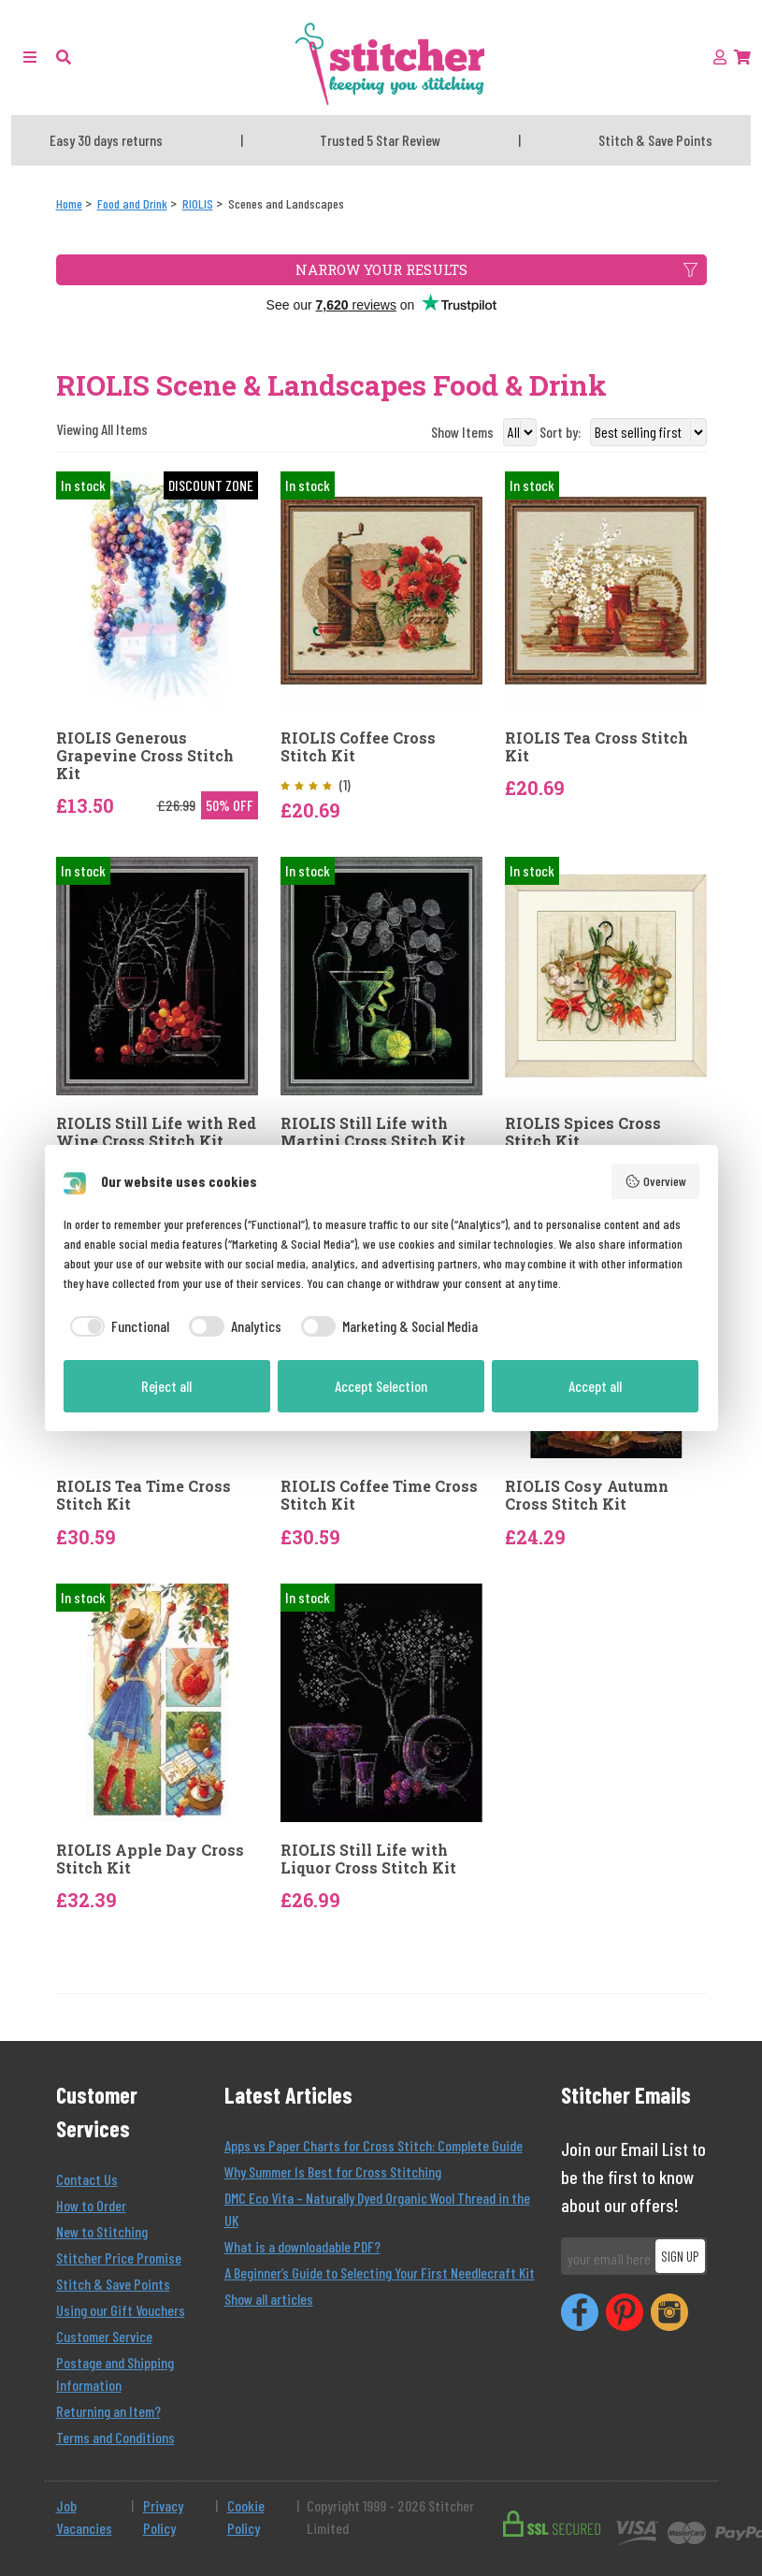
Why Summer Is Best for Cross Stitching (332, 2171)
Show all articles (268, 2299)
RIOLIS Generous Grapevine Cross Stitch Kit (145, 756)
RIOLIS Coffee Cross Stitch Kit (358, 746)
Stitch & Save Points (113, 2284)
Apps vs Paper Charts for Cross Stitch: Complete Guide (373, 2145)
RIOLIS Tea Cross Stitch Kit (596, 746)
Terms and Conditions (115, 2437)
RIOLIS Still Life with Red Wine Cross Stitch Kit (156, 1132)
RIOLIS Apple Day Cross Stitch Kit (150, 1858)
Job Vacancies (84, 2516)
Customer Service (104, 2336)
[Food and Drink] (132, 203)
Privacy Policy (163, 2516)
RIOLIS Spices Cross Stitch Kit (583, 1132)
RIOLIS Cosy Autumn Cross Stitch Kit (587, 1494)
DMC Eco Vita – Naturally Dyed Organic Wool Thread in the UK (377, 2209)
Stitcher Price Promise (118, 2257)
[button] (63, 56)
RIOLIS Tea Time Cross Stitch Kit (143, 1494)
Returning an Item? (108, 2411)
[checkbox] (117, 1326)
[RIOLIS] (197, 203)
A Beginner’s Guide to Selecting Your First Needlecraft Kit (379, 2272)
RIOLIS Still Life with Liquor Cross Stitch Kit (368, 1858)
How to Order (91, 2205)
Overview (655, 1181)
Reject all (166, 1386)
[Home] (69, 203)
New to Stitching (102, 2231)
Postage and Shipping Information (115, 2373)
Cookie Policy (246, 2516)
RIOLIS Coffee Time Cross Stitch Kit (379, 1494)
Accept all (595, 1386)
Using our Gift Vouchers (120, 2310)
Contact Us (87, 2179)
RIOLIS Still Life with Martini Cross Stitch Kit (373, 1132)
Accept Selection (381, 1386)
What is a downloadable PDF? (302, 2246)
